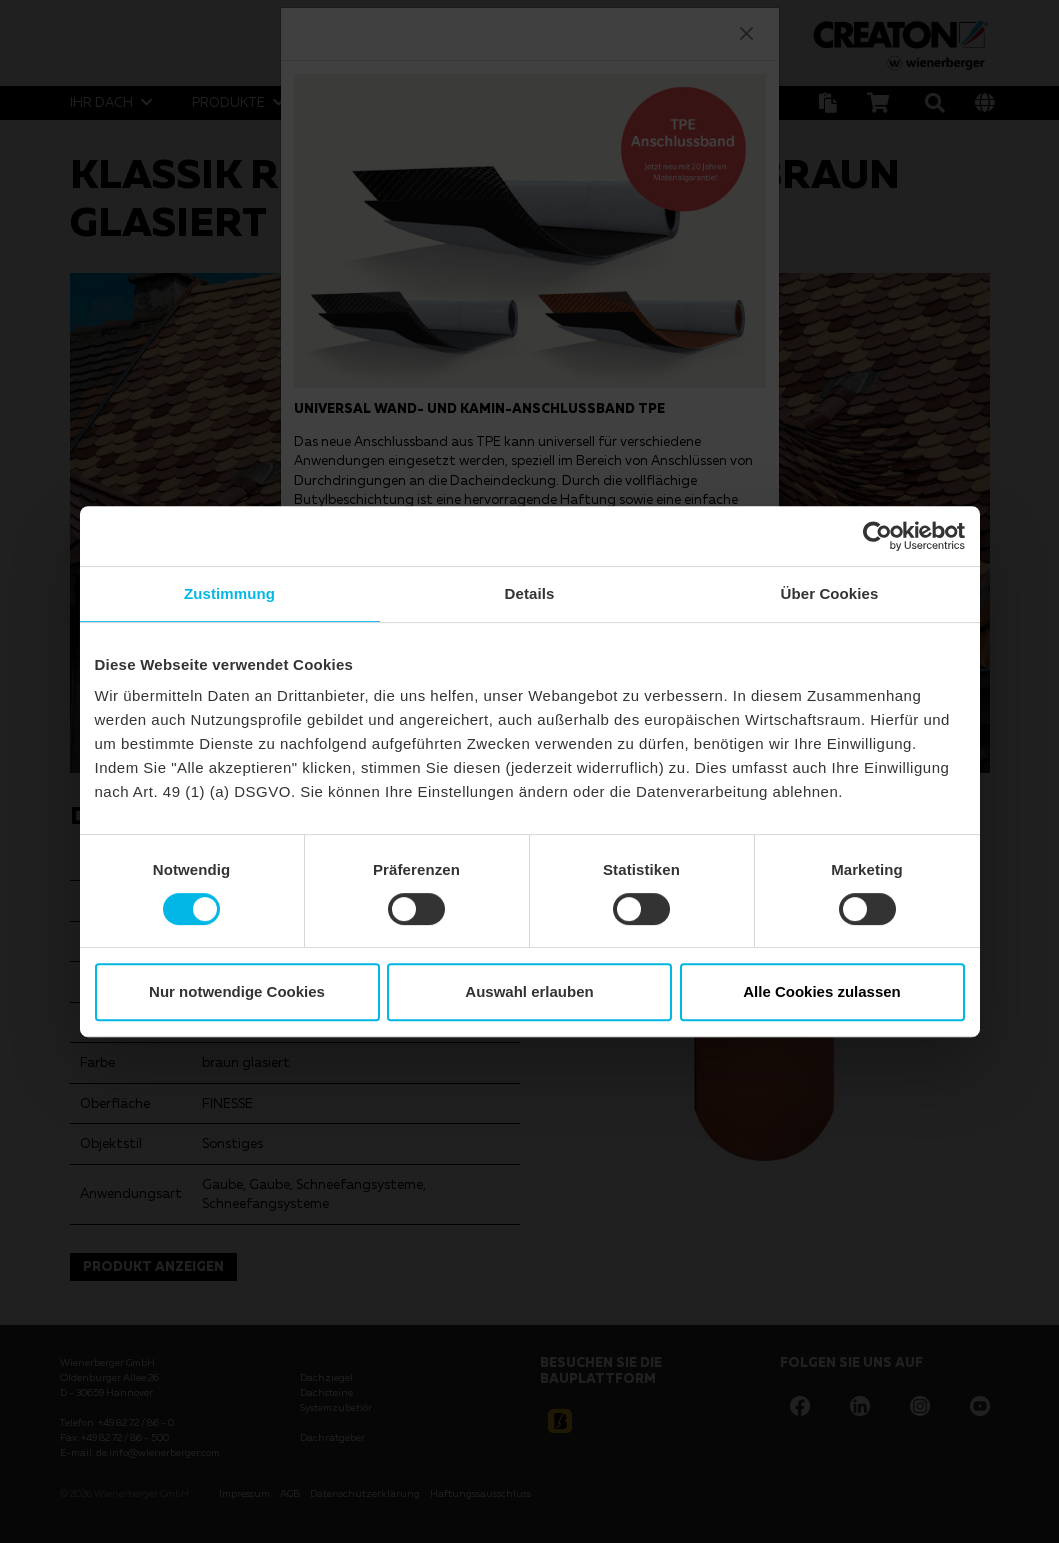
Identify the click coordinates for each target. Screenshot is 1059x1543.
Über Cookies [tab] (830, 593)
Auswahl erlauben (529, 991)
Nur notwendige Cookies (237, 991)
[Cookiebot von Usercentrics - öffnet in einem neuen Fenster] (877, 536)
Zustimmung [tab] (229, 593)
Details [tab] (530, 593)
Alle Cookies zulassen (822, 991)
